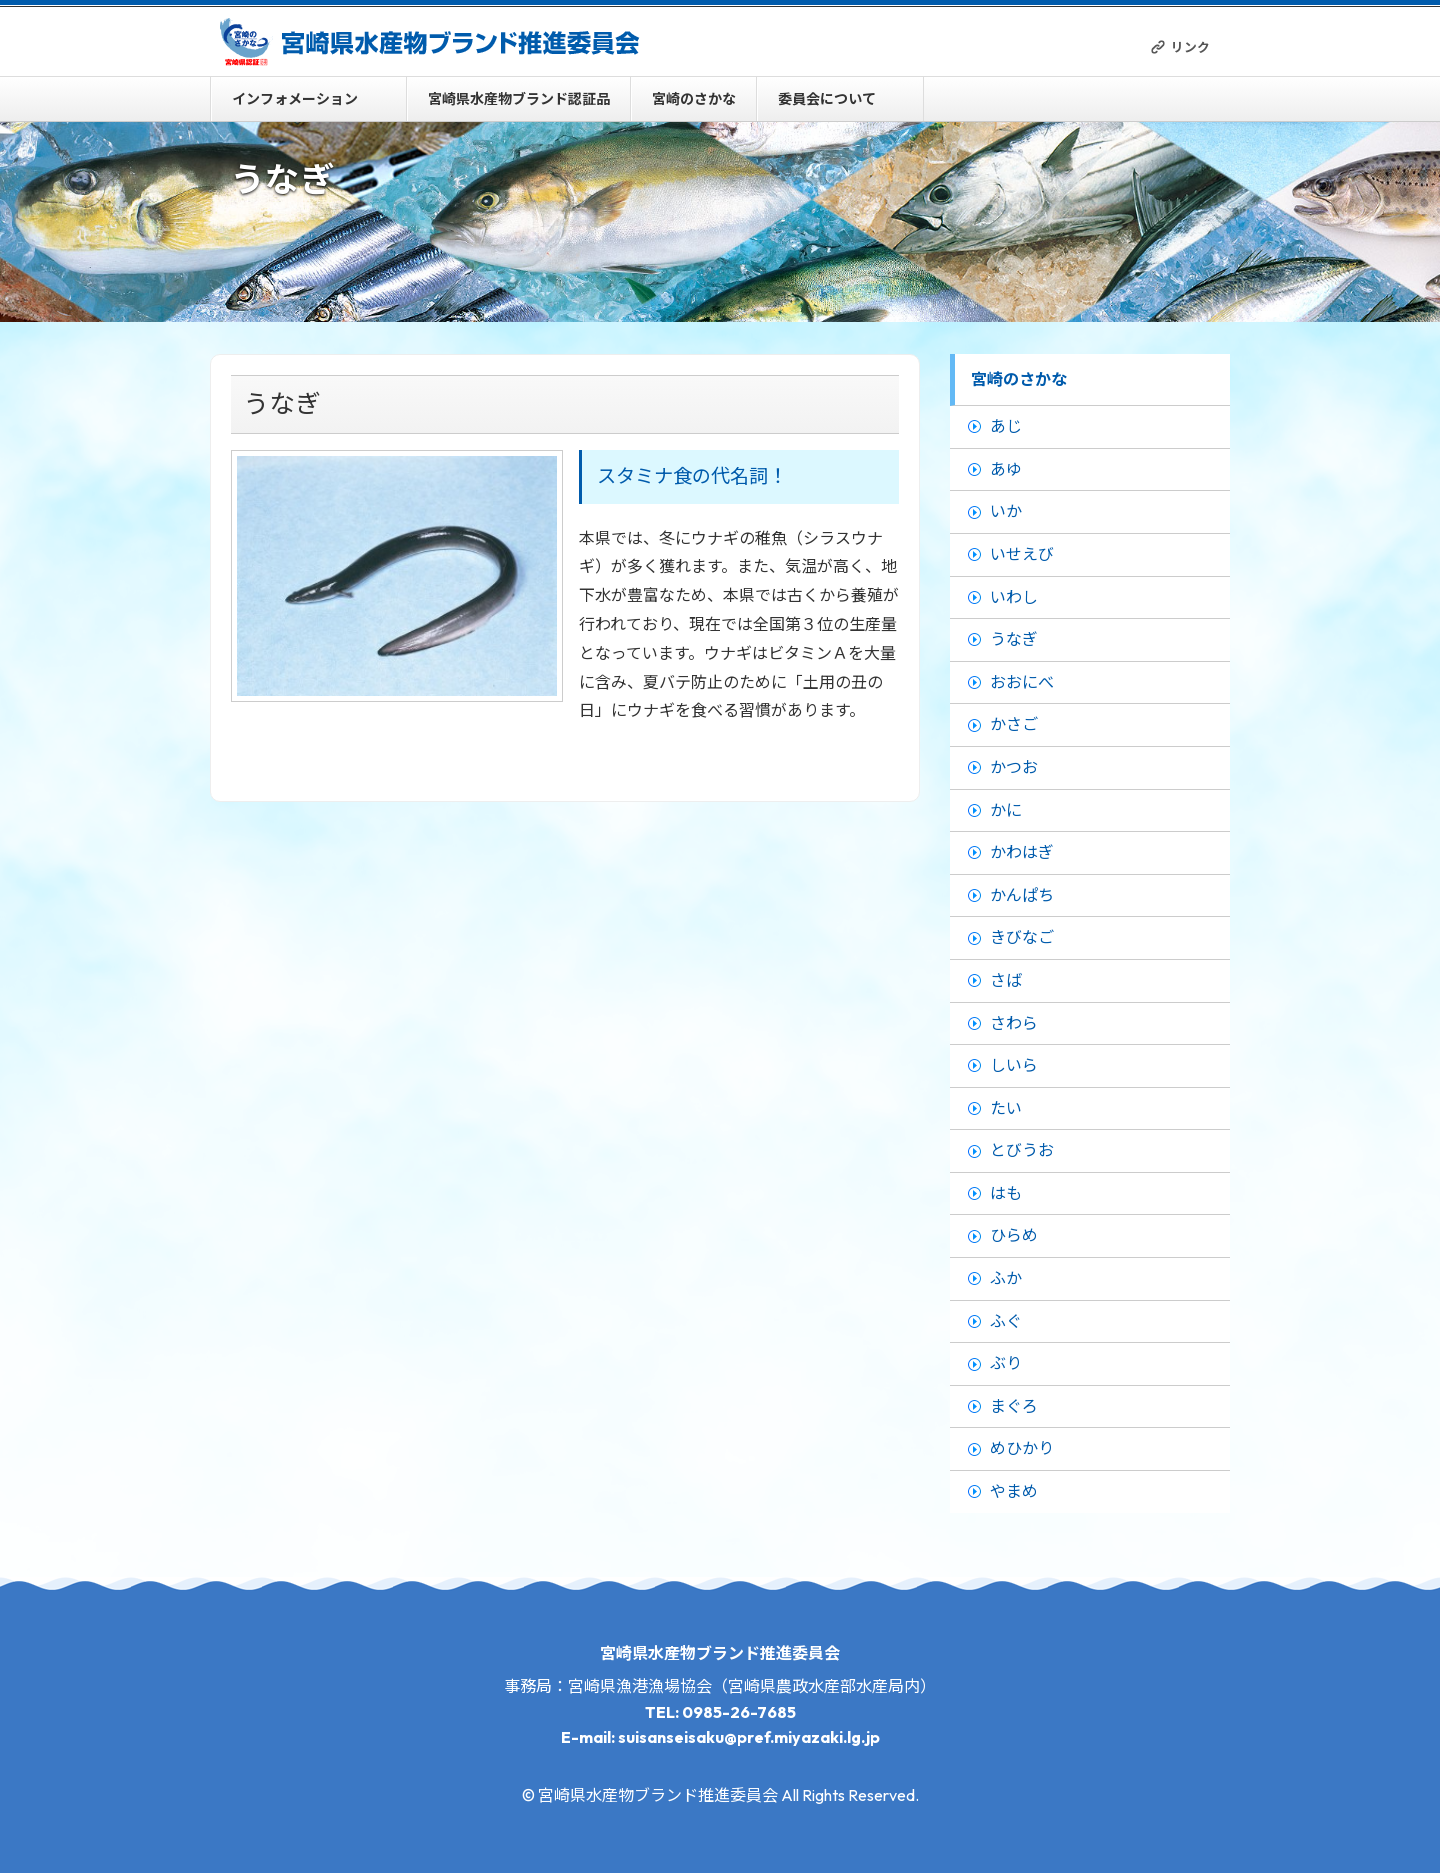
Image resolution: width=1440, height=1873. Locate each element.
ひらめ (1014, 1235)
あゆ (1006, 469)
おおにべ (1022, 682)
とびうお (1022, 1150)
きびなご (1022, 937)
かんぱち (1022, 895)
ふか (1006, 1278)
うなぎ (1014, 639)
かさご (1014, 724)
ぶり (1006, 1363)
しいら (1014, 1065)
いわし (1014, 597)
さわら (1014, 1023)
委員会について (827, 99)
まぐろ (1014, 1406)
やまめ (1014, 1491)
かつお (1014, 767)
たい (1006, 1108)
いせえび (1022, 554)
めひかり (1022, 1448)
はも (1006, 1193)
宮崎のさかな (694, 99)
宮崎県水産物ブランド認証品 (519, 99)
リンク (1190, 47)
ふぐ (1006, 1321)
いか (1006, 511)
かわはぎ (1022, 852)
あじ (1006, 426)
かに (1006, 810)
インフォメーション (295, 99)
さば (1006, 980)
